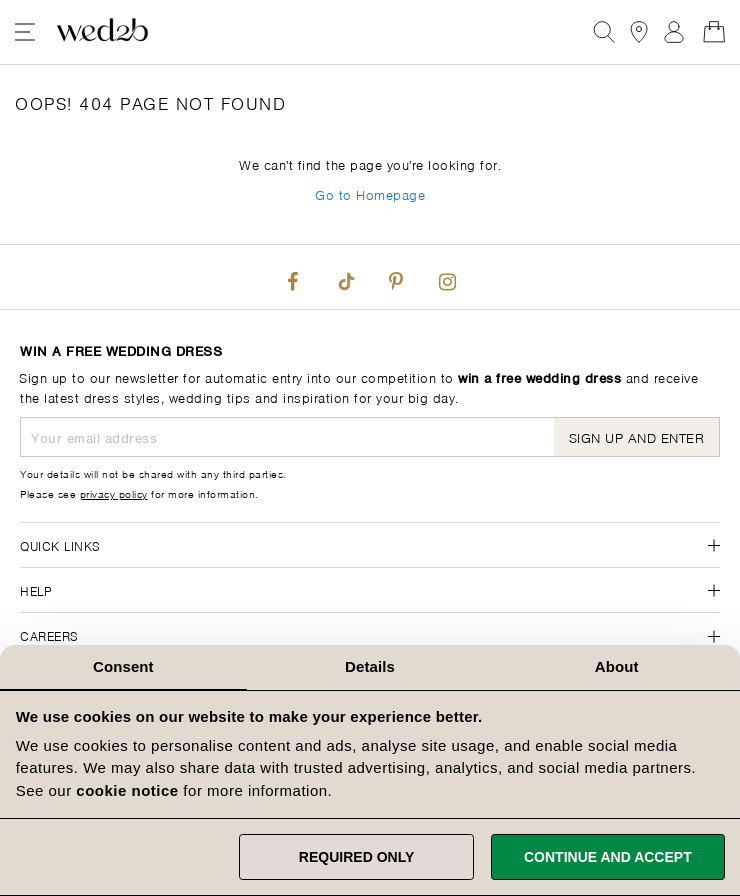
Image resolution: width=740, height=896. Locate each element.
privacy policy (114, 493)
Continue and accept (608, 857)
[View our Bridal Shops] (639, 32)
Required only (356, 857)
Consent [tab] (123, 666)
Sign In (674, 32)
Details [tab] (370, 666)
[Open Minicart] (714, 32)
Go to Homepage (370, 193)
